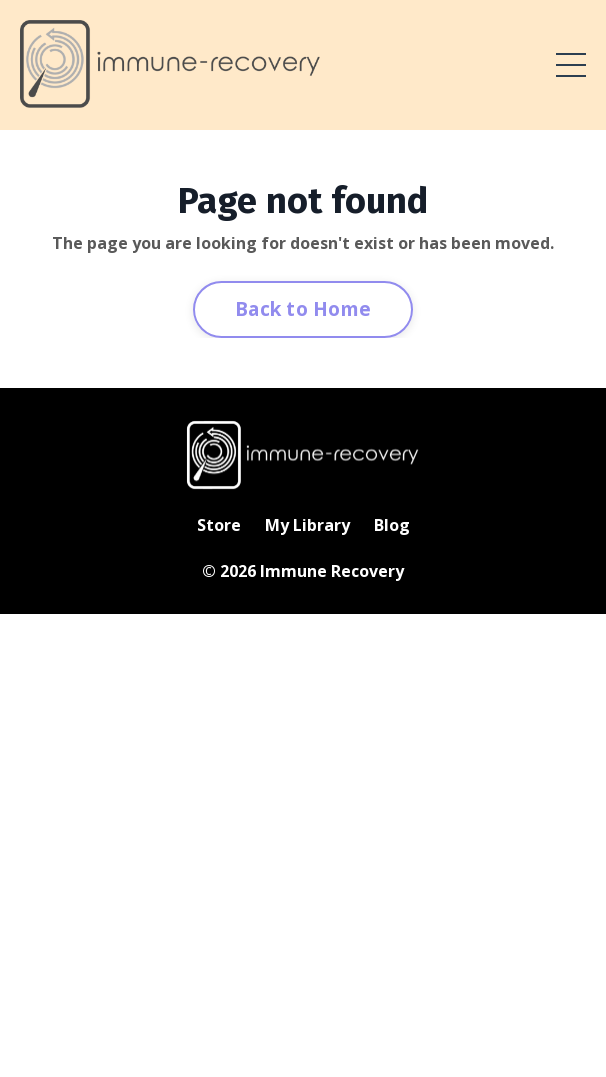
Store (219, 525)
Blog (392, 525)
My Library (307, 525)
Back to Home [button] (303, 308)
